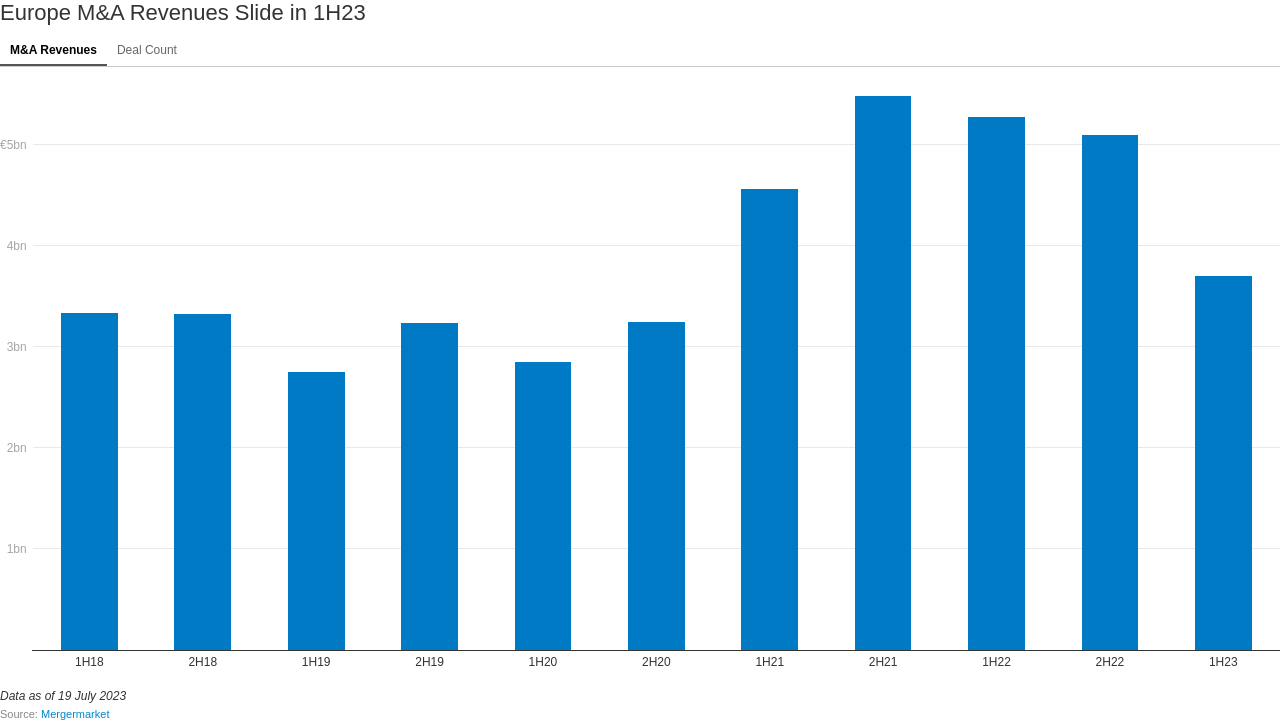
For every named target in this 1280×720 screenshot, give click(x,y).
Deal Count (147, 50)
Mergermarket (75, 714)
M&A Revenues (53, 50)
